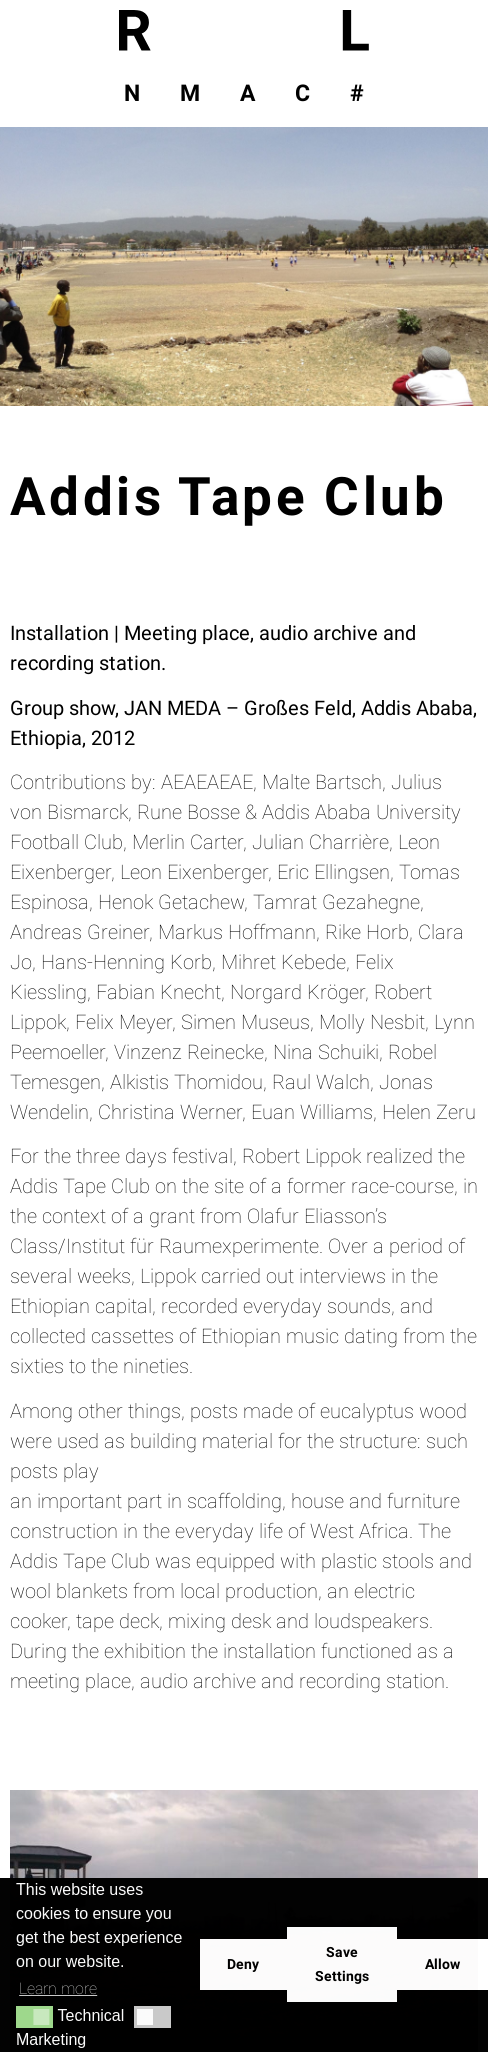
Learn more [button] (58, 1988)
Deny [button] (243, 1964)
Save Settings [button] (342, 1964)
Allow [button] (442, 1964)
